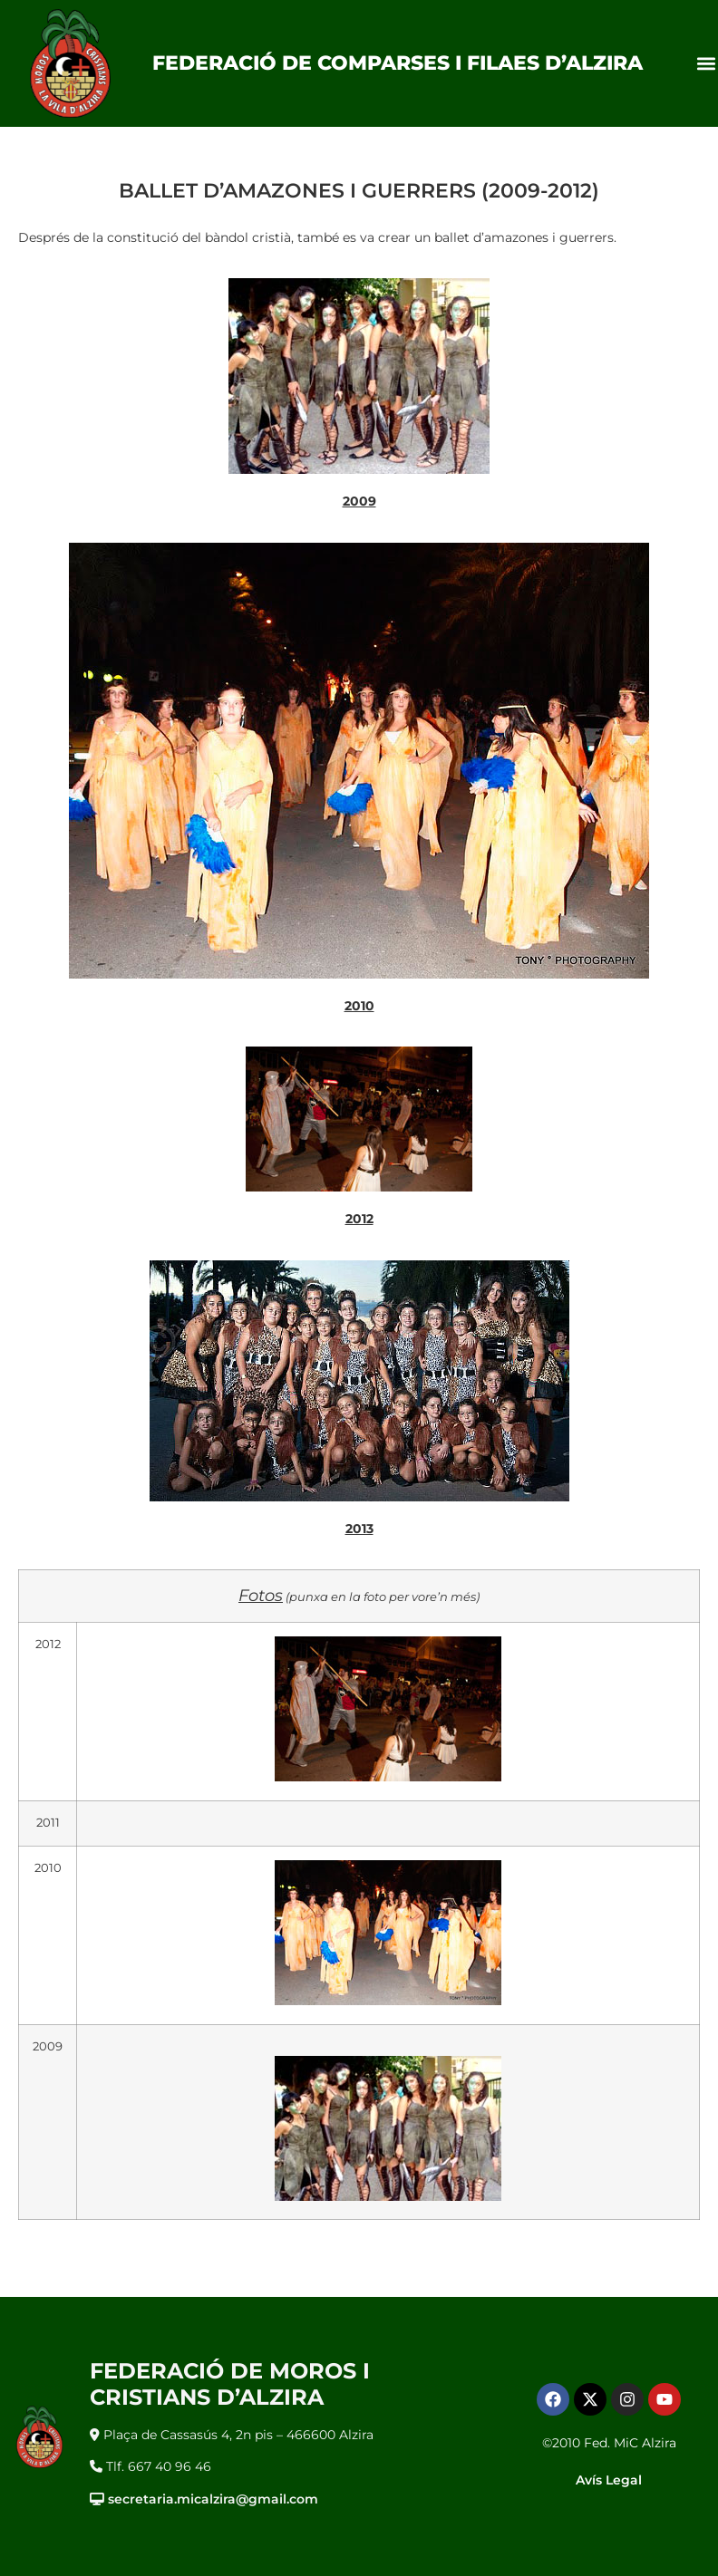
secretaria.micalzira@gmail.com (213, 2499)
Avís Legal (609, 2480)
